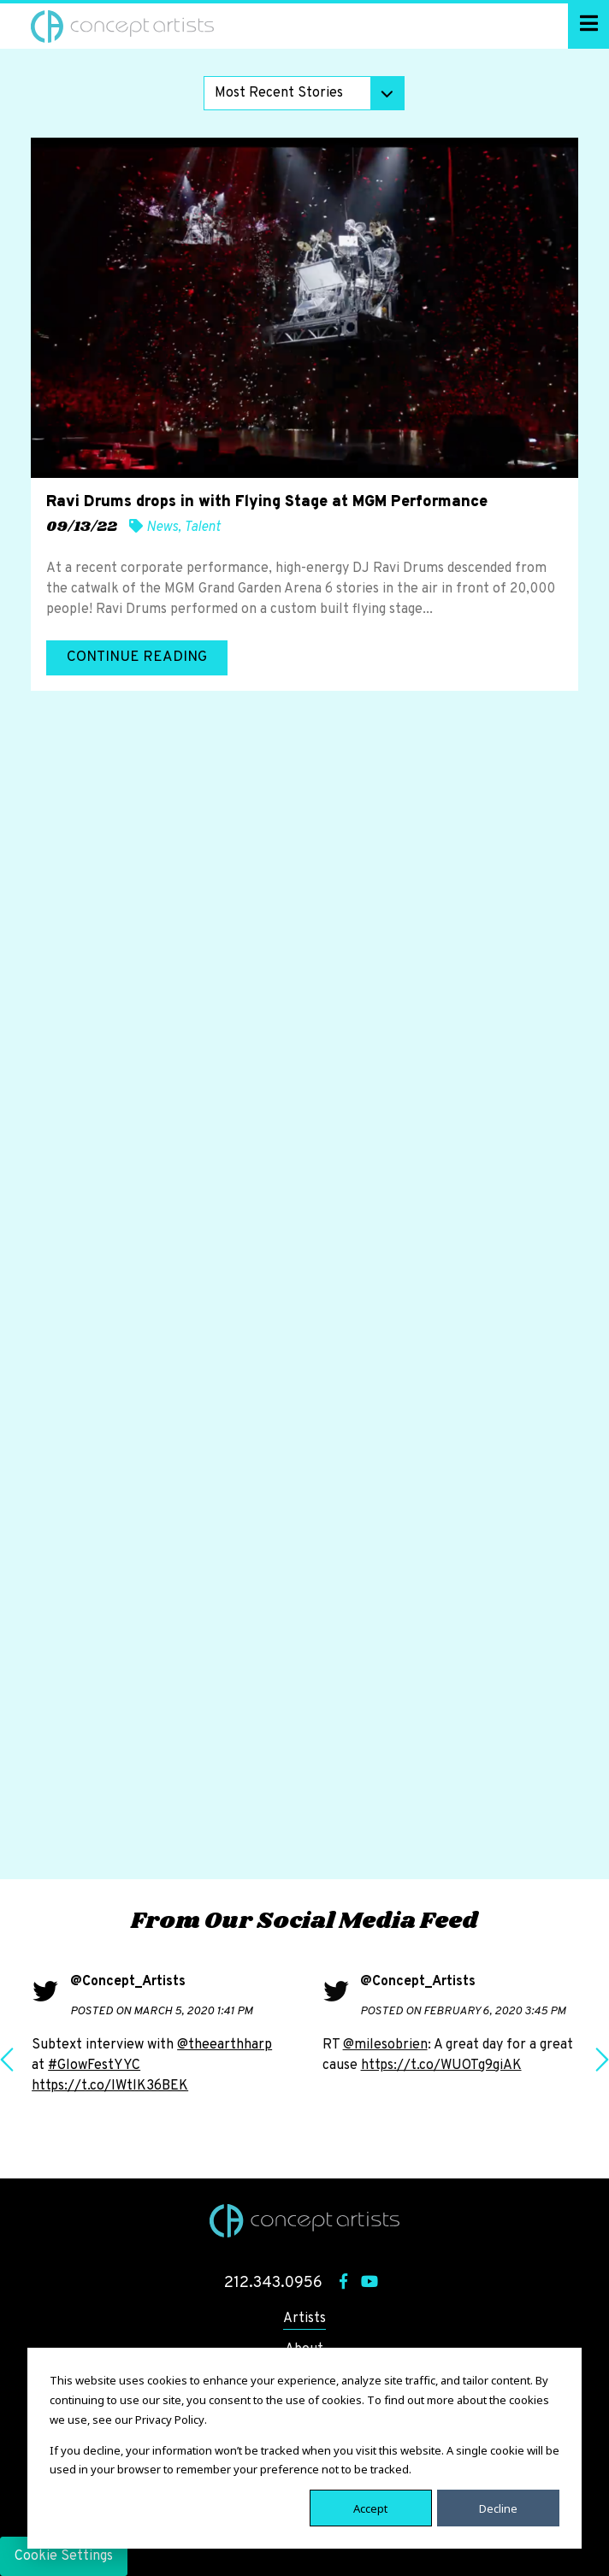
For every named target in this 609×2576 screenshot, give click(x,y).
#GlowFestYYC (94, 2065)
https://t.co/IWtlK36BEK (110, 2086)
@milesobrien (385, 2045)
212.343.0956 (273, 2283)
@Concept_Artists (128, 1981)
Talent (202, 527)
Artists (304, 2318)
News (162, 527)
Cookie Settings (64, 2556)
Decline (498, 2507)
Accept (370, 2507)
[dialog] (304, 2448)
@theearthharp (224, 2045)
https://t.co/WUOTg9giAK (441, 2065)
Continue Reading (137, 657)
